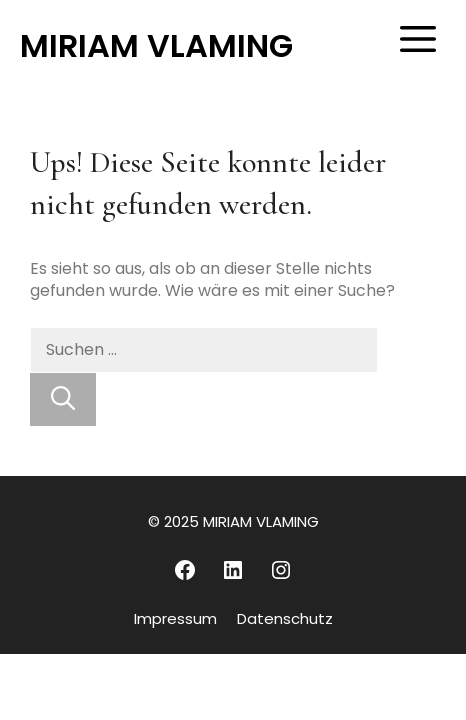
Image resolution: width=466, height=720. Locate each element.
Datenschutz (285, 618)
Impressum (175, 618)
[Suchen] (63, 399)
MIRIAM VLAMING (156, 45)
